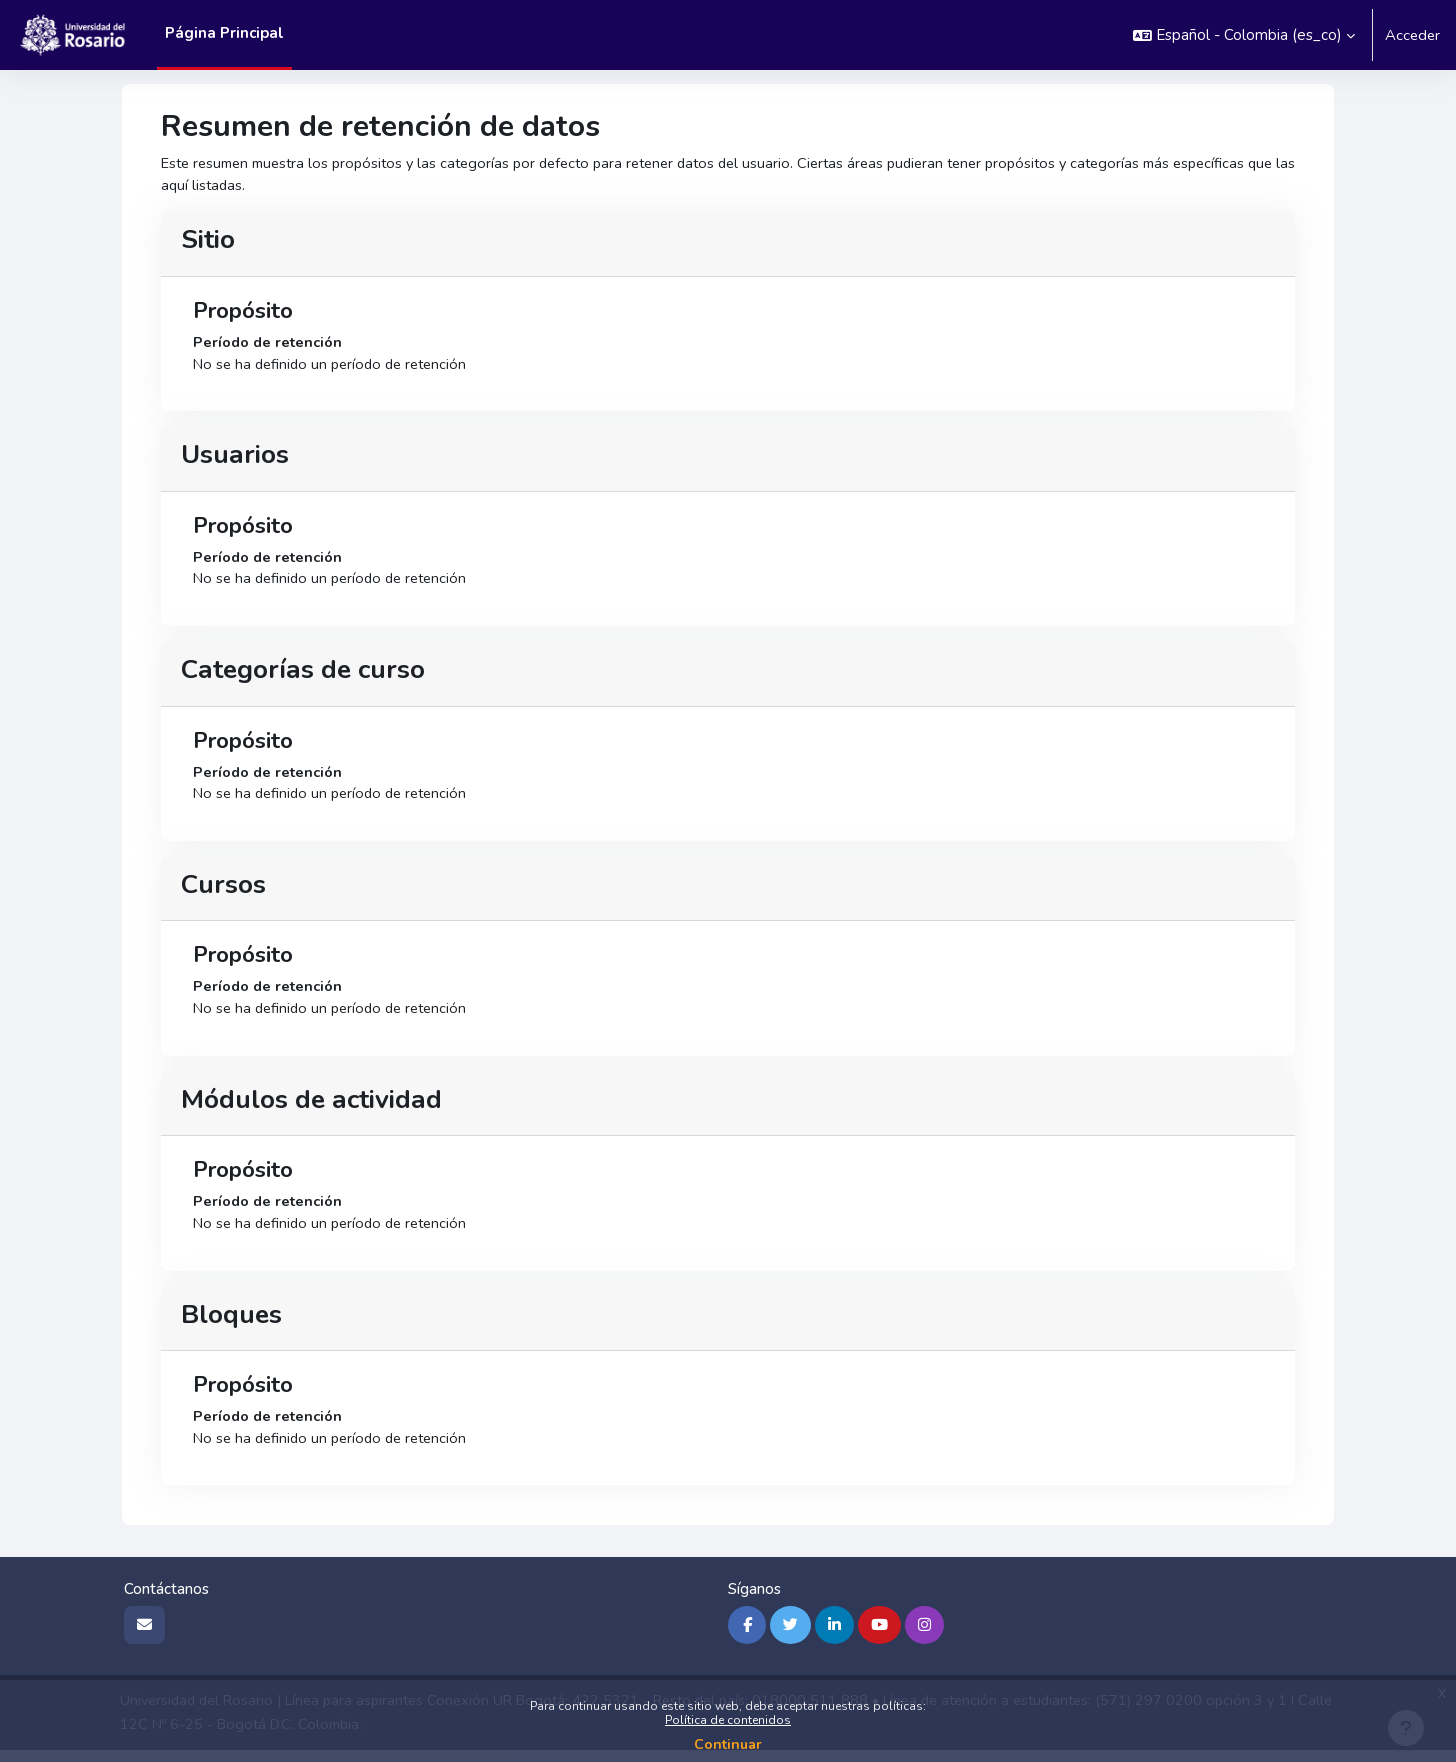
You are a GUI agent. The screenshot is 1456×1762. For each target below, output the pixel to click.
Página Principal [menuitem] (224, 33)
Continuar (728, 1744)
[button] (1242, 35)
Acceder (1411, 35)
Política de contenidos (728, 1720)
